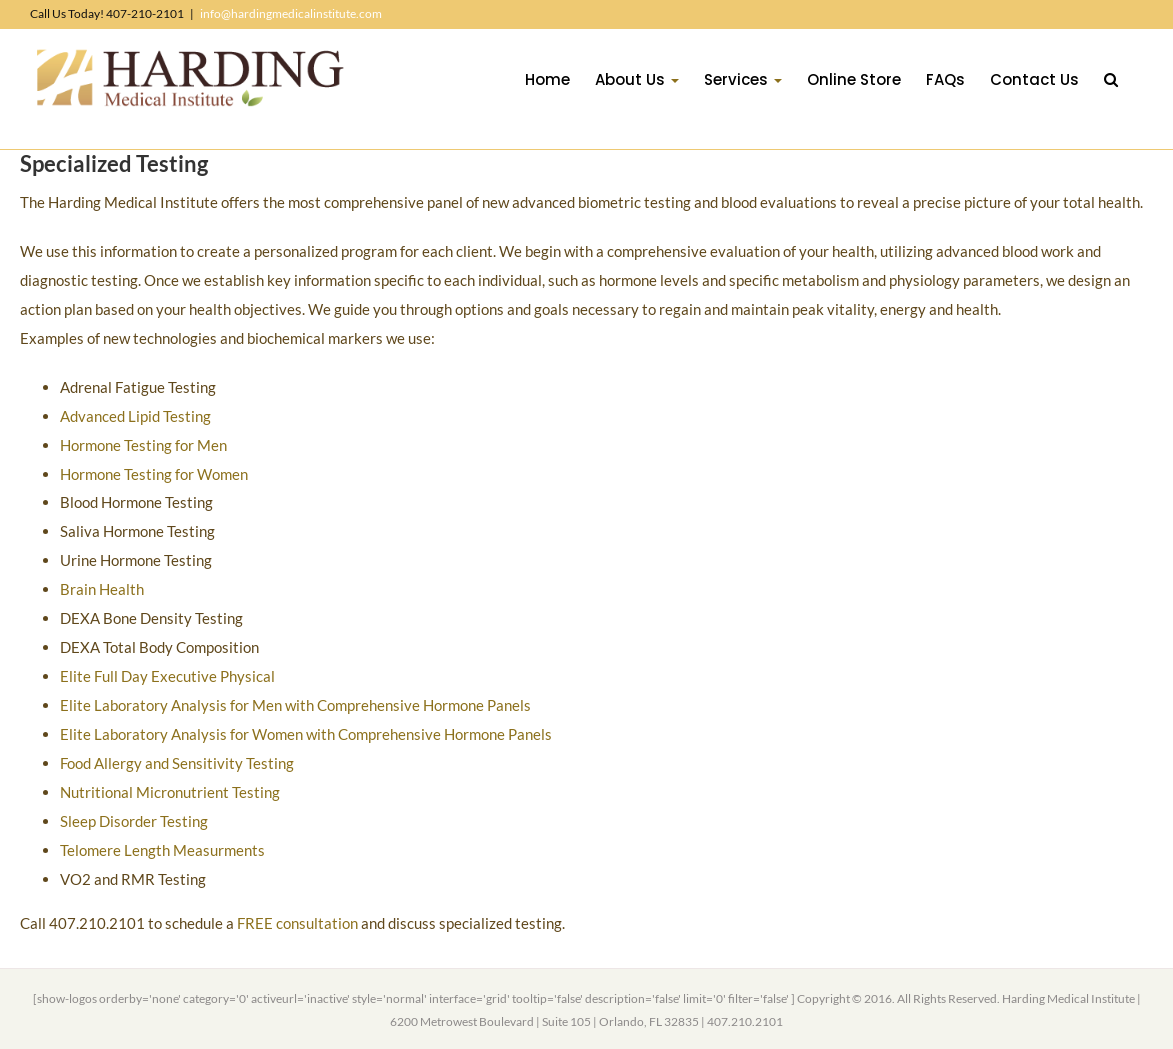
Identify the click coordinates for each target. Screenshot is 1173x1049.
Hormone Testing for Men (143, 445)
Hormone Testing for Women (154, 474)
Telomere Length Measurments (162, 850)
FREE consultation (297, 923)
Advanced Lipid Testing (135, 416)
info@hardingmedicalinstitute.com (291, 13)
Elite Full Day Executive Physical (167, 676)
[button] (1111, 79)
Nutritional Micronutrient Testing (170, 792)
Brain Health (102, 589)
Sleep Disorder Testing (134, 821)
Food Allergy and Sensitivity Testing (177, 763)
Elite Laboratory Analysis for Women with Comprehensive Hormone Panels (306, 734)
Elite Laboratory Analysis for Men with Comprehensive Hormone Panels (295, 705)
